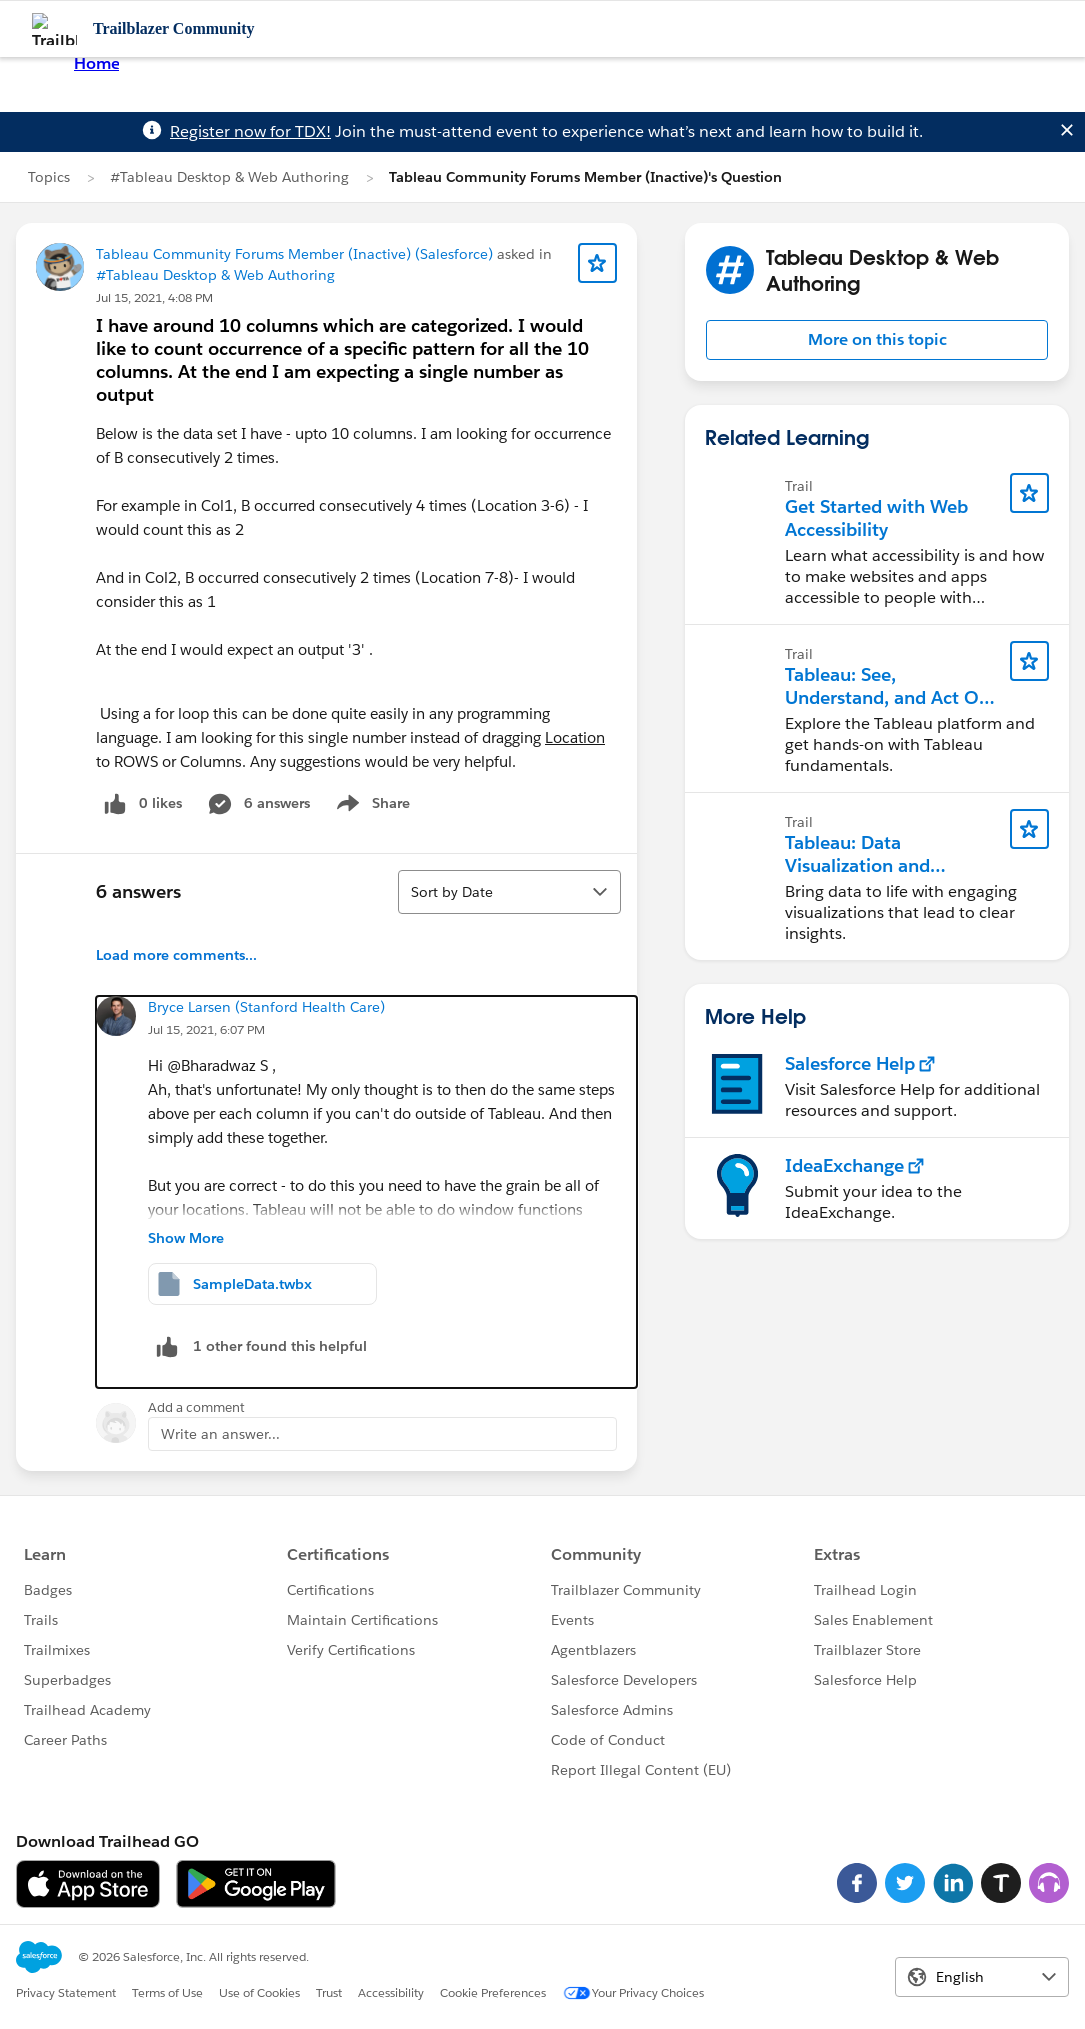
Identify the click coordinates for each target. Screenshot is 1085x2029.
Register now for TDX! (250, 131)
